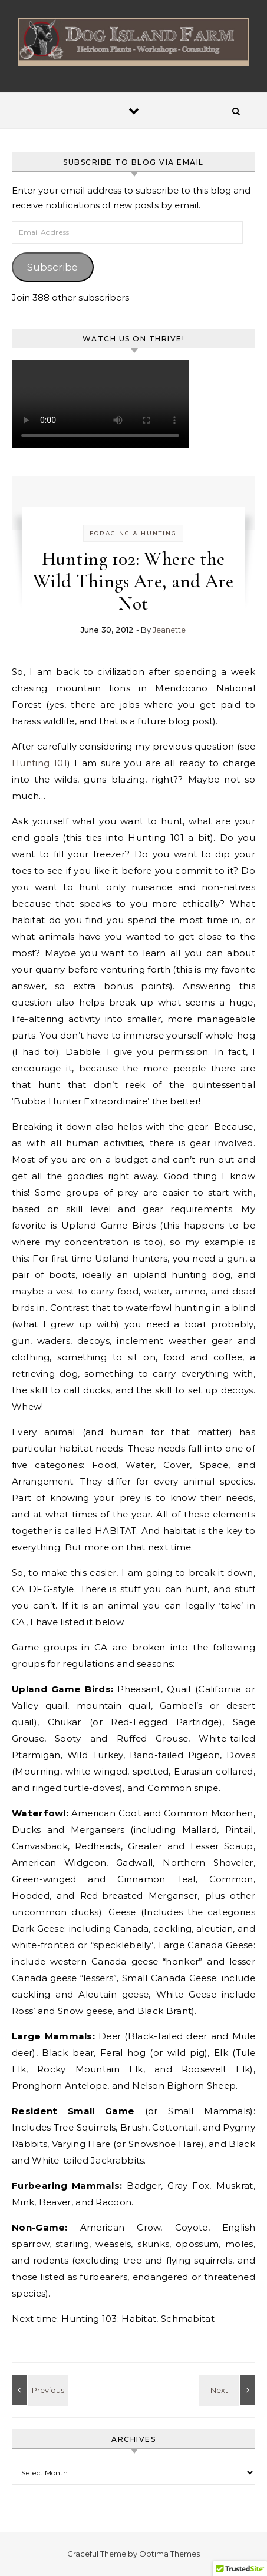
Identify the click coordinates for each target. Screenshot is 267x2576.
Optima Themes (169, 2553)
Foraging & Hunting (133, 533)
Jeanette (169, 629)
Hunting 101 (39, 762)
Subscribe (52, 267)
